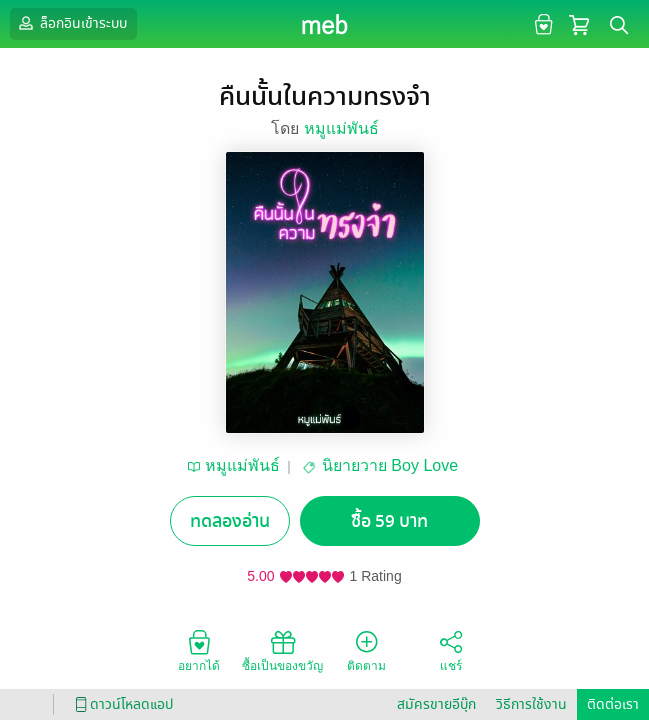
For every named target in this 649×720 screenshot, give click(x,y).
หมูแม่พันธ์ (341, 128)
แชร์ (451, 650)
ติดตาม (366, 650)
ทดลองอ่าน (230, 521)
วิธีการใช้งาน (531, 704)
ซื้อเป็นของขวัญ (282, 650)
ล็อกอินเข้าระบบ (71, 23)
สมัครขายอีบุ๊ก (436, 704)
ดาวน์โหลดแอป (121, 704)
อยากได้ (199, 650)
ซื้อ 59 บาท (389, 521)
